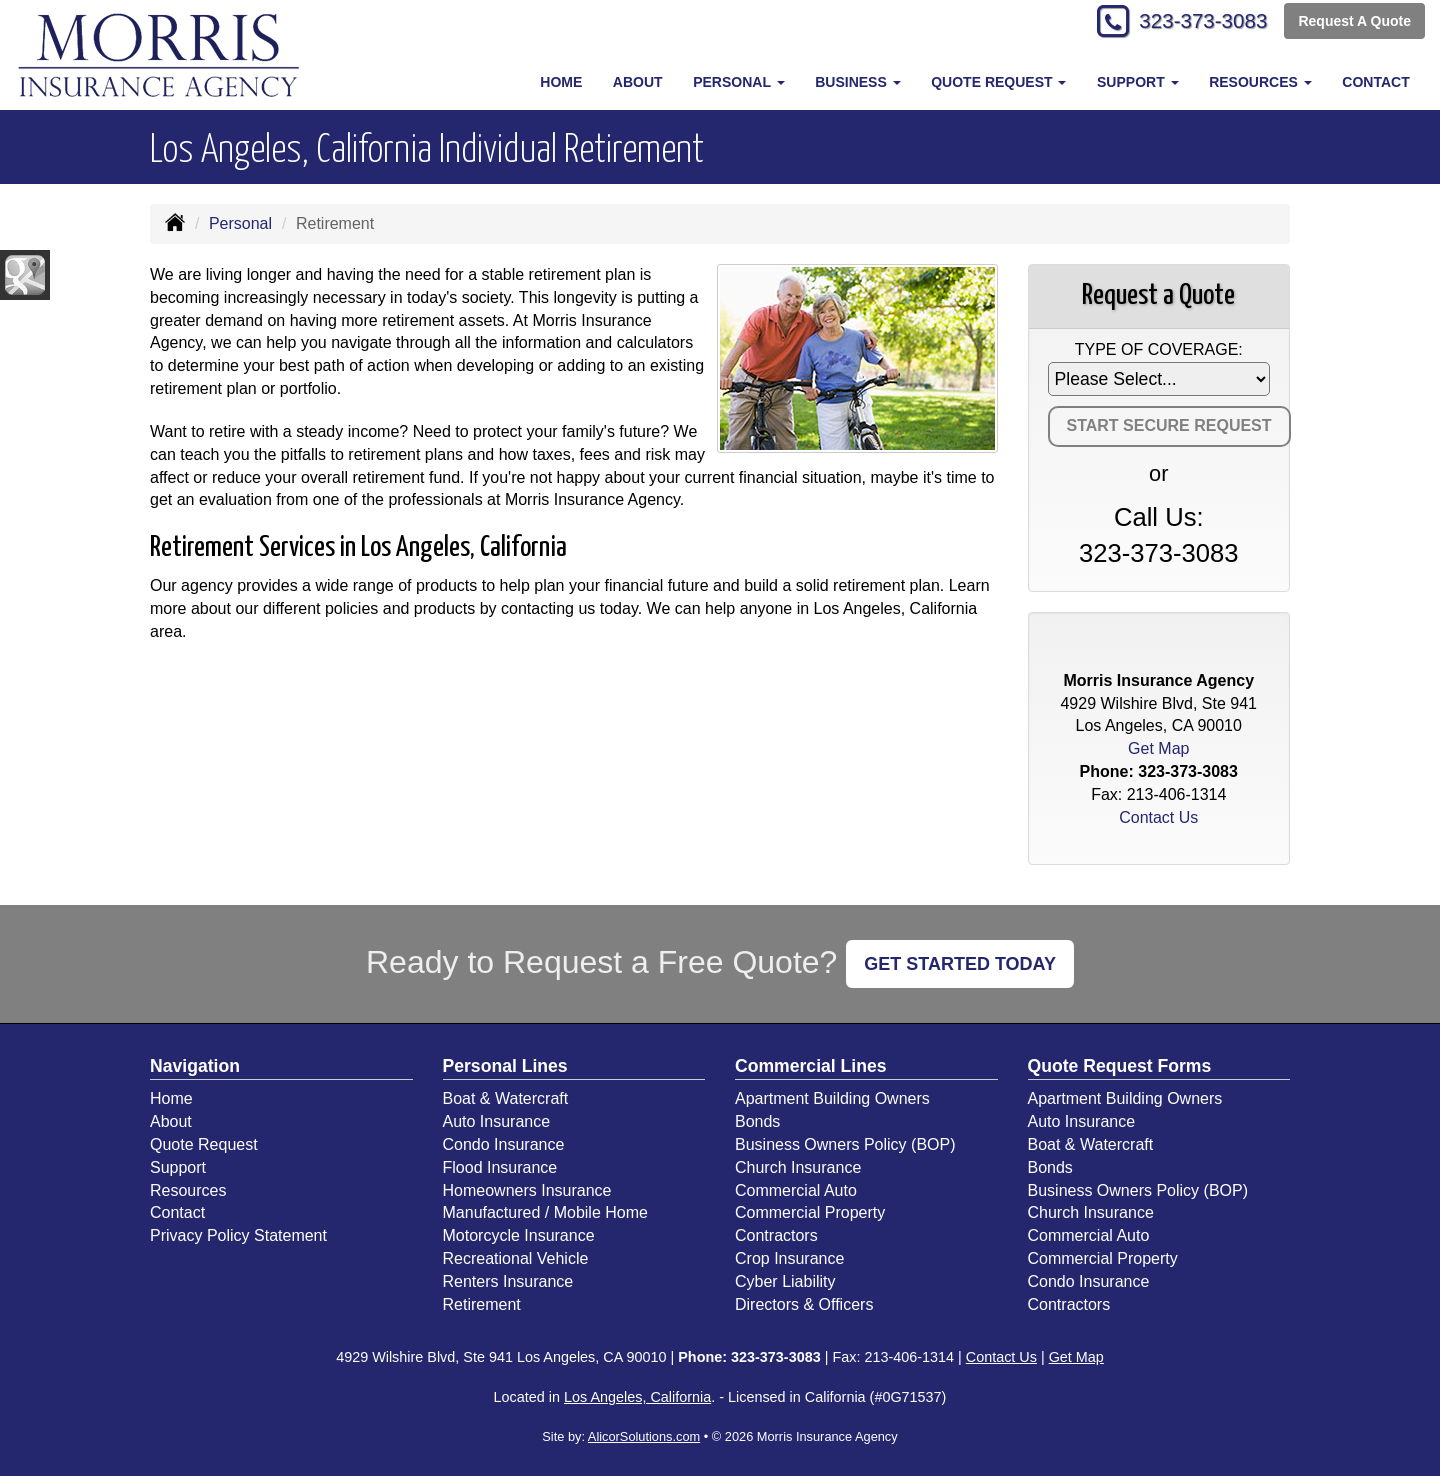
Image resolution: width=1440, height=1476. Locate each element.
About (638, 82)
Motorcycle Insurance (519, 1235)
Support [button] (1138, 82)
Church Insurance (798, 1167)
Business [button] (857, 82)
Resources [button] (1260, 82)
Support (178, 1167)
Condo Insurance (504, 1144)
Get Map (1158, 748)
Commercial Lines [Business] (811, 1066)
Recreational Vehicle (516, 1258)
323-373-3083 (1195, 22)
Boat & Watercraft (506, 1098)
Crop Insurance (789, 1258)
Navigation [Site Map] (195, 1066)
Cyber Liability (785, 1281)
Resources (188, 1190)
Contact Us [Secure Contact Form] (1158, 817)
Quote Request (204, 1144)
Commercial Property (810, 1212)
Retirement (482, 1304)
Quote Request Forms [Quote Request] (1120, 1066)
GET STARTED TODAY (960, 964)
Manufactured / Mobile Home (545, 1212)
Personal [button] (738, 82)
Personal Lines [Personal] (505, 1066)
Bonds (757, 1121)
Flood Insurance (500, 1167)
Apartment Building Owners (832, 1098)
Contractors (776, 1235)
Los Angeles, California (637, 1397)
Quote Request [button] (998, 82)
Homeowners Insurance (527, 1190)
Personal (240, 223)
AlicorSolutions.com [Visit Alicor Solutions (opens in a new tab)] (644, 1436)
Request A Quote (1354, 22)
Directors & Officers (804, 1304)
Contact (1375, 82)
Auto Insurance (497, 1121)
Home (561, 82)
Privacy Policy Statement (238, 1235)
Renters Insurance (508, 1281)
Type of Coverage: (1159, 349)
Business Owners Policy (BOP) (845, 1144)
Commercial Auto (796, 1190)
